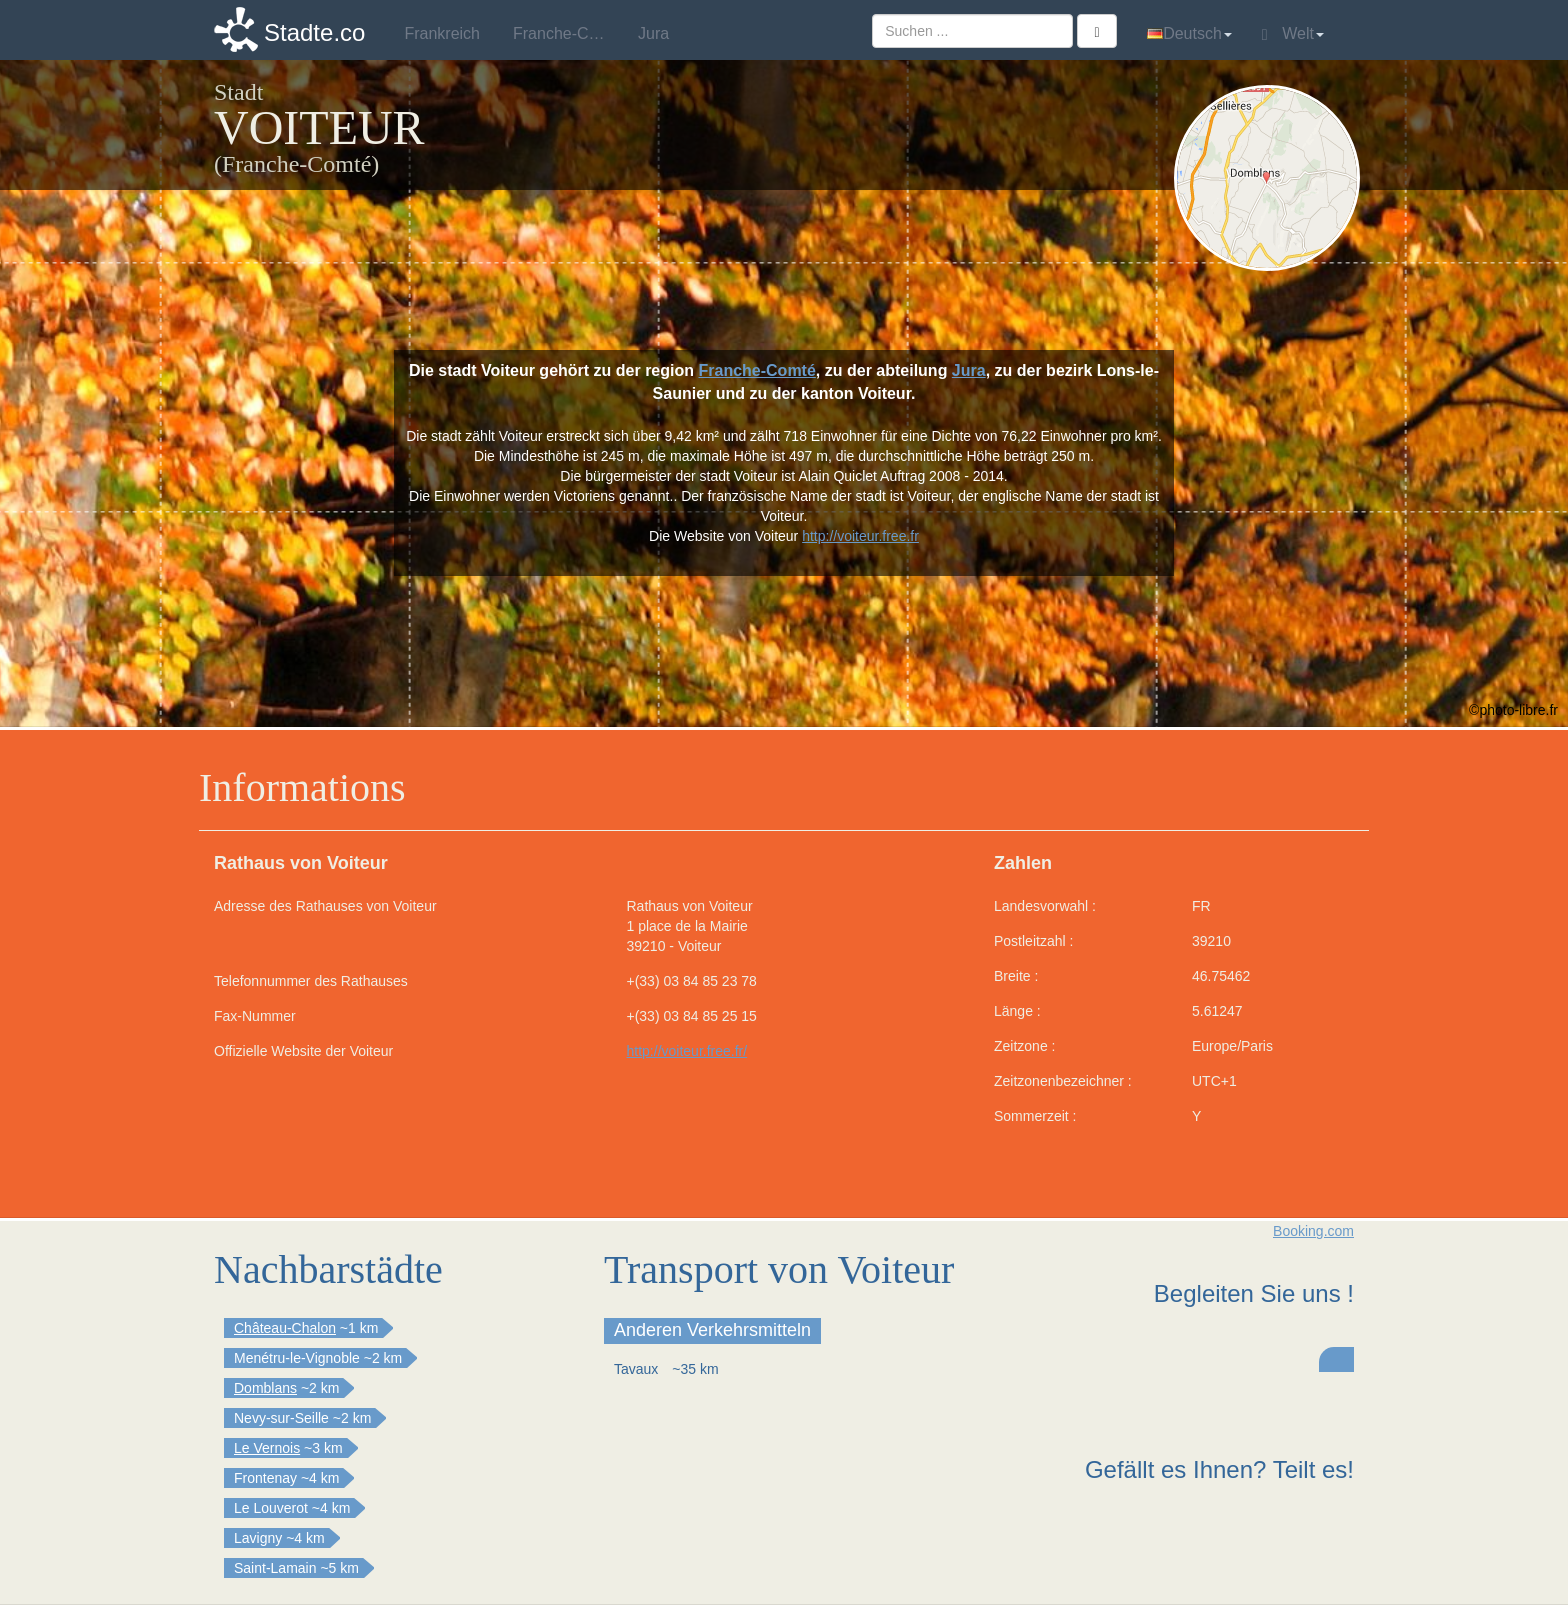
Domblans (265, 1388)
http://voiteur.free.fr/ (687, 1051)
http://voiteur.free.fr (860, 536)
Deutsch (1189, 33)
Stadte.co (314, 32)
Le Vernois (267, 1448)
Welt (1293, 34)
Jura (969, 370)
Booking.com (1313, 1231)
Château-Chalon (285, 1328)
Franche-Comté (756, 370)
